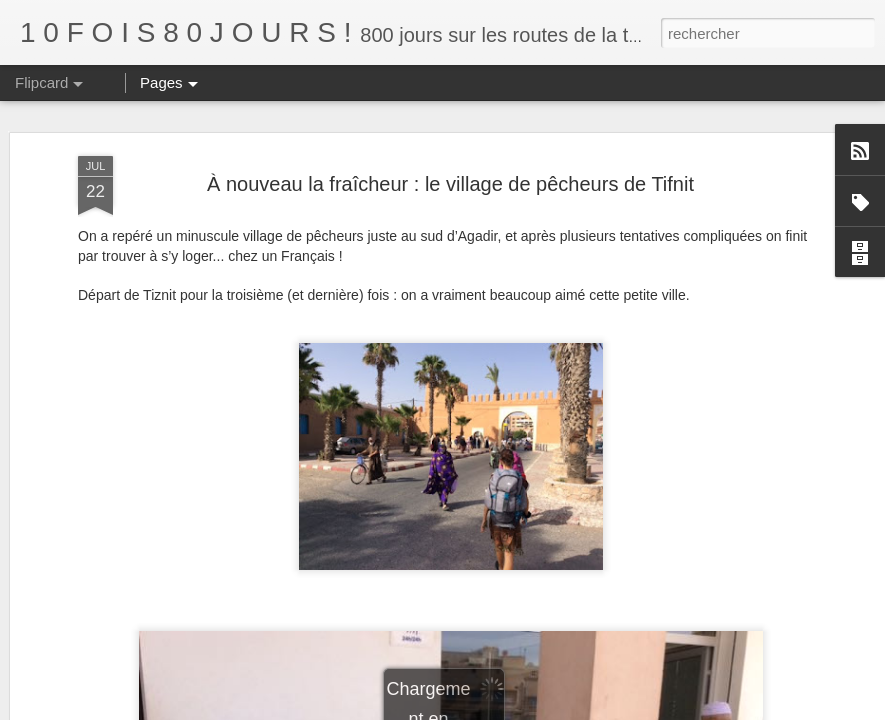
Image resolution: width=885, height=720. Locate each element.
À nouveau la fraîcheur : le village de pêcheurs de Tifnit (450, 184)
